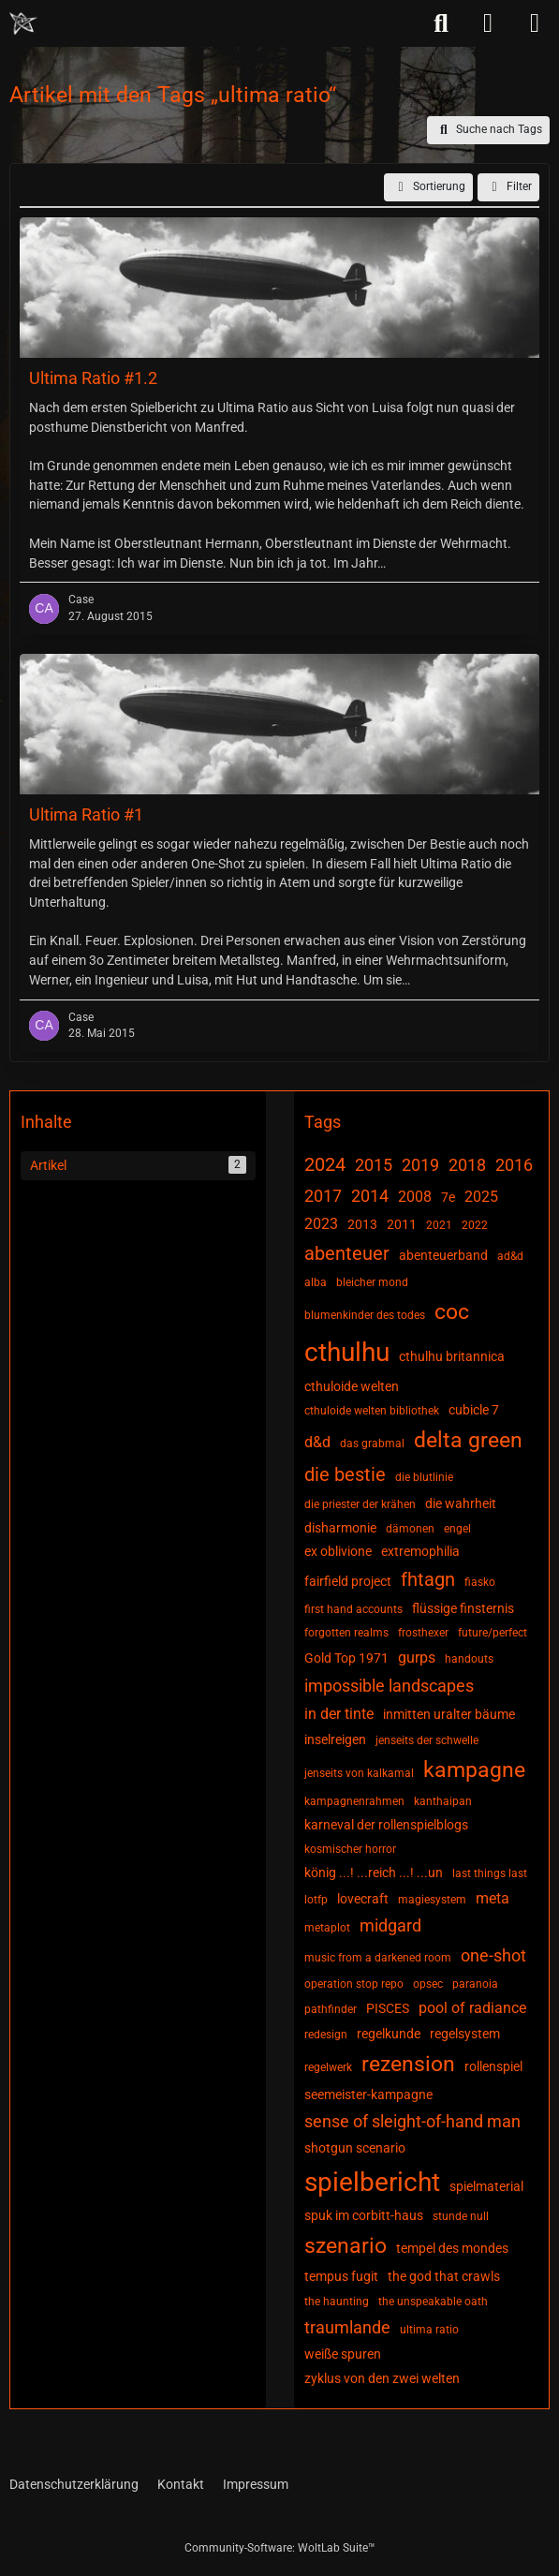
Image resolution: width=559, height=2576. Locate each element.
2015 (373, 1165)
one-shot (493, 1955)
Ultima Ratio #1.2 (93, 378)
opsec (428, 1984)
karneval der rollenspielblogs (386, 1824)
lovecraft (363, 1898)
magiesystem (432, 1899)
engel (457, 1528)
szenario (345, 2245)
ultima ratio (429, 2329)
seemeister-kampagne (368, 2094)
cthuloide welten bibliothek (371, 1410)
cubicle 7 (474, 1409)
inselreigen (335, 1739)
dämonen (410, 1528)
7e (448, 1197)
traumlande (347, 2327)
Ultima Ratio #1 (86, 814)
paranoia (475, 1984)
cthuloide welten (351, 1386)
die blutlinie (424, 1477)
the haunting (336, 2301)
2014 (370, 1196)
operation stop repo (354, 1984)
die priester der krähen (360, 1504)
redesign (325, 2034)
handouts (469, 1659)
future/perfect (492, 1632)
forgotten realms (346, 1632)
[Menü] (534, 23)
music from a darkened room (377, 1957)
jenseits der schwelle (426, 1740)
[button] (428, 187)
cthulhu (347, 1352)
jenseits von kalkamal (359, 1773)
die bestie (345, 1474)
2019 (420, 1165)
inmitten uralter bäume (449, 1714)
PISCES (387, 2008)
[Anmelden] (488, 23)
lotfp (316, 1899)
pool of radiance (472, 2008)
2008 (415, 1197)
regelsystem (465, 2033)
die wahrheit (460, 1503)
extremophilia (420, 1551)
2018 (467, 1165)
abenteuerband (443, 1255)
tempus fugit (341, 2276)
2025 (481, 1197)
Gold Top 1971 (346, 1658)
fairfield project (347, 1581)
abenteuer (347, 1253)
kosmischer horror (350, 1849)
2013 (362, 1224)
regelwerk (328, 2067)
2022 (475, 1225)
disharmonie (340, 1527)
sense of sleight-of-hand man (412, 2121)
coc (451, 1312)
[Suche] (441, 23)
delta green (468, 1440)
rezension (408, 2064)
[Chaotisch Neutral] (23, 23)
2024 (325, 1164)
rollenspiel (493, 2066)
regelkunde (388, 2033)
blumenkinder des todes (364, 1315)
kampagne (474, 1770)
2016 (514, 1165)
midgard (390, 1925)
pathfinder (330, 2009)
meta (492, 1898)
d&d (317, 1442)
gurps (416, 1657)
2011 (402, 1224)
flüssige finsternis (463, 1608)
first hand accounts (353, 1609)
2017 (323, 1196)
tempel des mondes (452, 2248)
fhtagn (428, 1579)
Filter (508, 187)
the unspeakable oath (433, 2301)
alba (315, 1282)
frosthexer (423, 1632)
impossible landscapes (389, 1685)
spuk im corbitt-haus (363, 2215)
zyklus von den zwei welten (382, 2378)
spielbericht (372, 2182)
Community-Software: (279, 2547)
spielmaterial (486, 2186)
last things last (489, 1873)
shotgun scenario (354, 2147)
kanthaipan (443, 1801)
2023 (321, 1224)
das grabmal (372, 1443)
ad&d (510, 1256)
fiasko (479, 1582)
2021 (439, 1225)
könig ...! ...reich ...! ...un (373, 1872)
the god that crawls (444, 2276)
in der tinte (339, 1714)
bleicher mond (372, 1282)
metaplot (327, 1927)
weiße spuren (342, 2354)
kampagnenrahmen (354, 1801)
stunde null (461, 2216)
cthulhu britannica (452, 1356)
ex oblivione (338, 1551)
